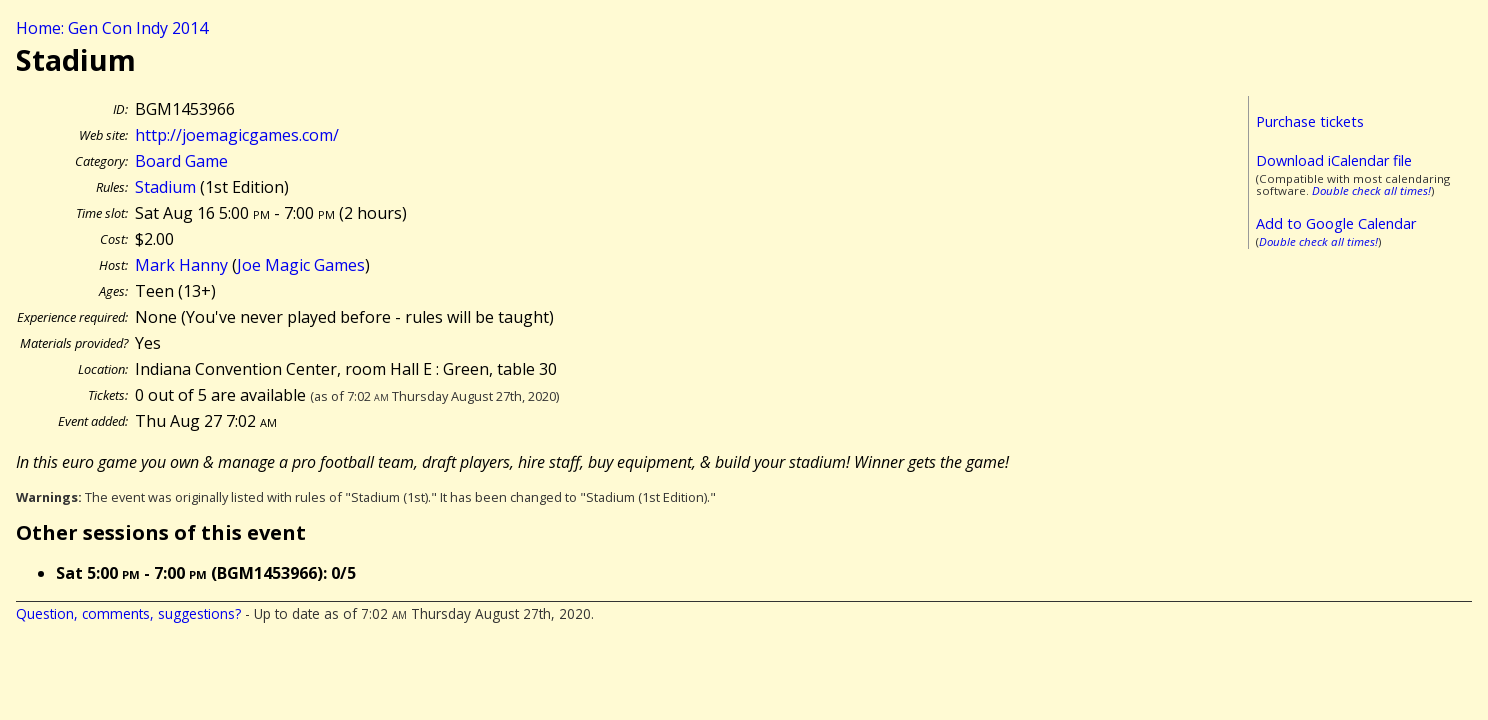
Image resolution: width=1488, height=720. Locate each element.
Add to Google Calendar (1336, 223)
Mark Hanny (181, 265)
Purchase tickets (1310, 121)
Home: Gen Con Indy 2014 (112, 28)
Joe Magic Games (301, 265)
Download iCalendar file (1334, 160)
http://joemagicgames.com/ (237, 135)
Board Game (181, 161)
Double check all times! (1371, 190)
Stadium (165, 187)
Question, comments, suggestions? (128, 613)
